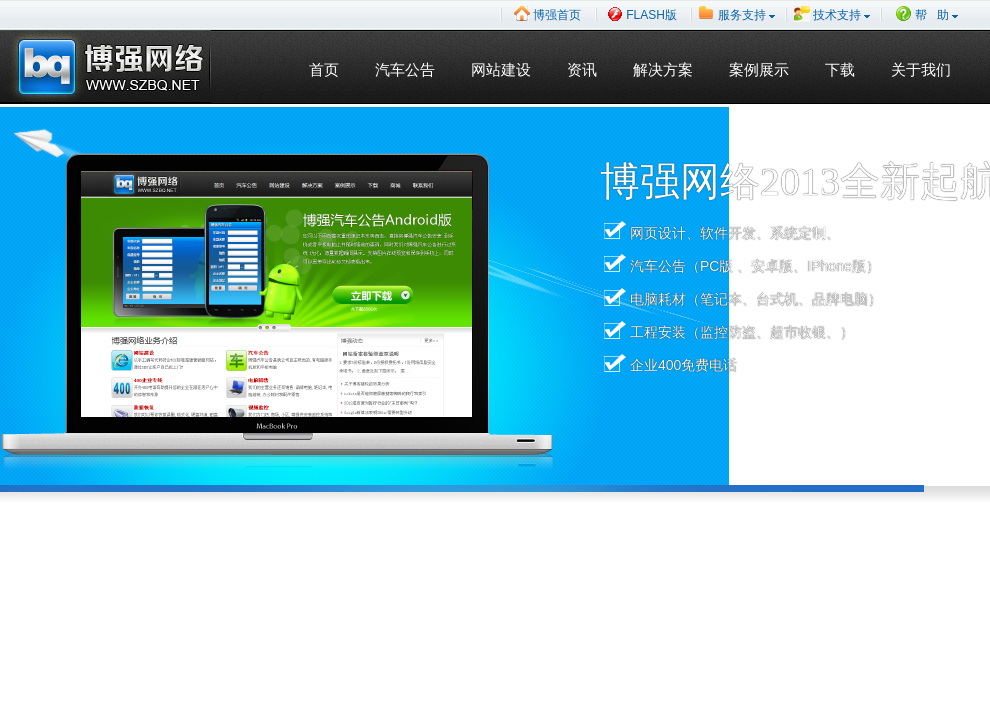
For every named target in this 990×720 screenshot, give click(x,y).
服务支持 (737, 14)
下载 (840, 70)
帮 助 (927, 14)
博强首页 (547, 14)
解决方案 (663, 70)
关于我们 (921, 70)
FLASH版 (642, 14)
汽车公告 (405, 70)
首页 (324, 70)
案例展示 (759, 70)
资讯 (582, 70)
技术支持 (832, 14)
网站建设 (501, 70)
